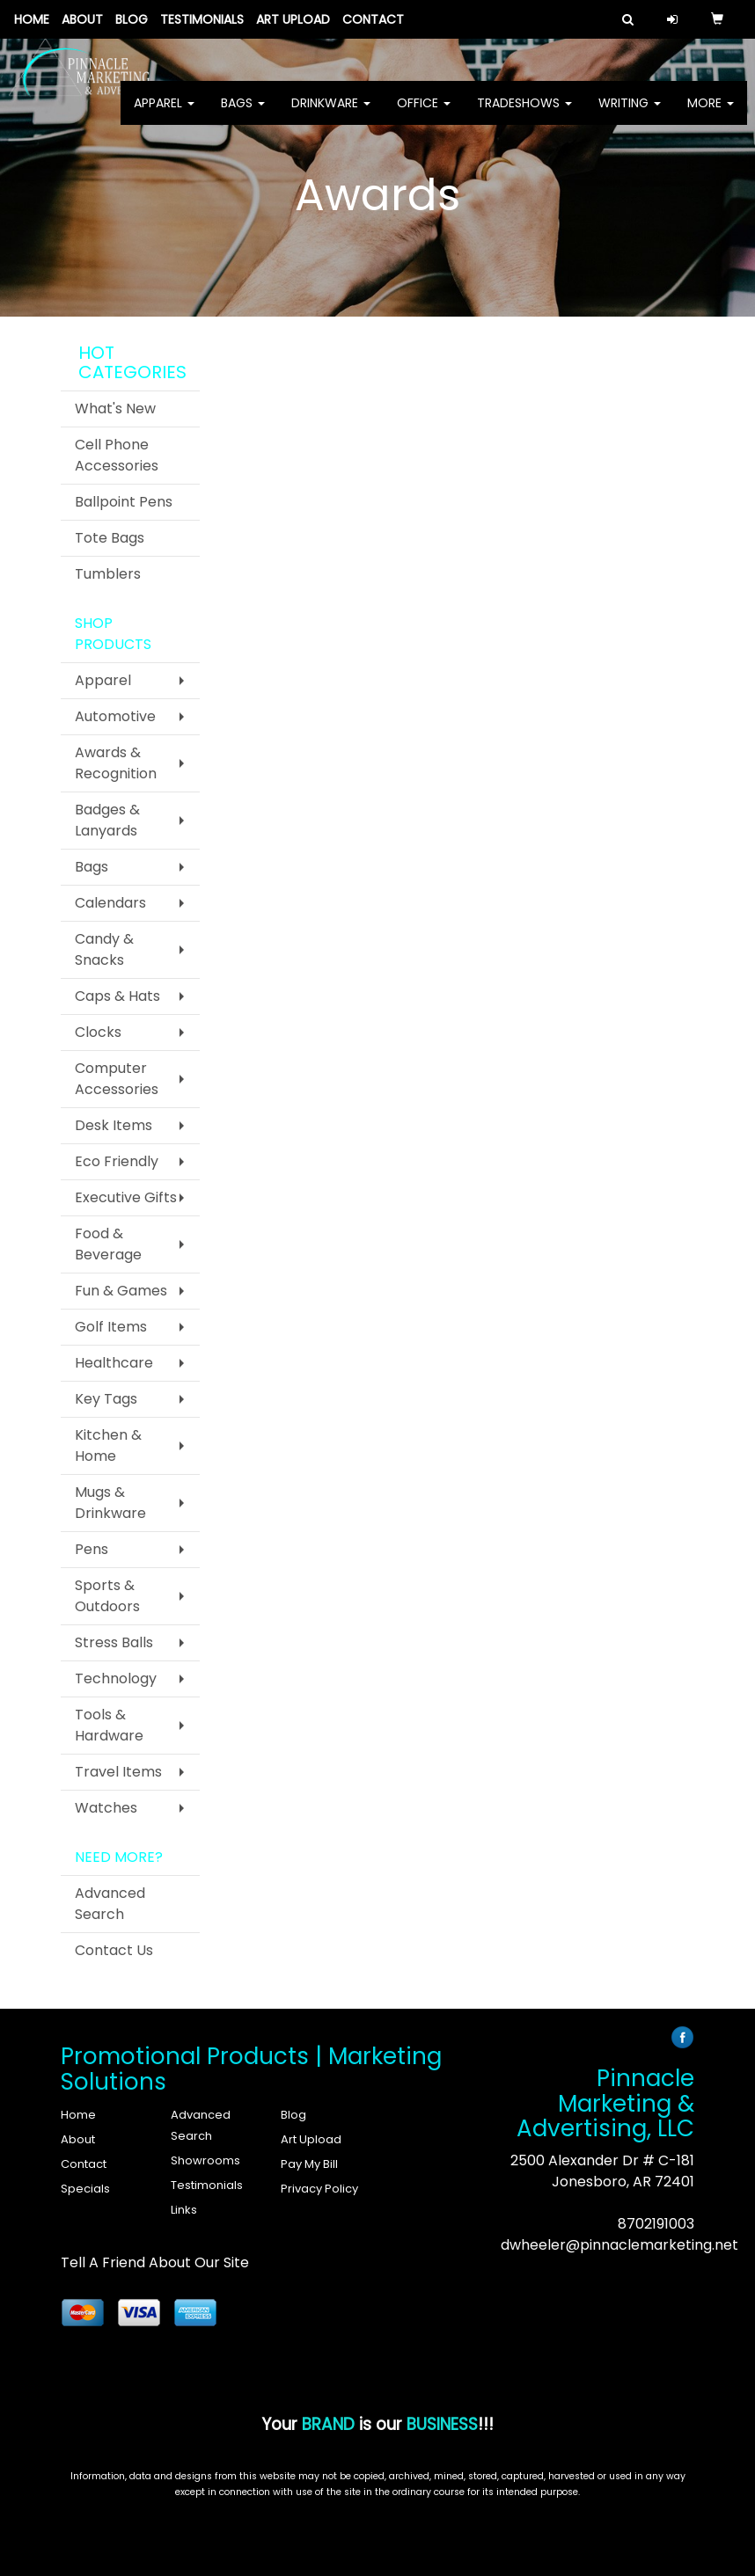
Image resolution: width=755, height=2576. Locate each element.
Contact (373, 19)
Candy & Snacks (104, 949)
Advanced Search (110, 1903)
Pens (91, 1549)
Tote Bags (109, 538)
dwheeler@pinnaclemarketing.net (619, 2245)
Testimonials (202, 19)
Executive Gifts (126, 1197)
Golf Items (111, 1327)
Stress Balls (114, 1642)
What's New (115, 408)
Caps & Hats (117, 996)
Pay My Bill (309, 2164)
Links (184, 2209)
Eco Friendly (116, 1161)
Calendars (110, 903)
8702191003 (656, 2224)
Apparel (164, 114)
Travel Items (118, 1772)
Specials (85, 2188)
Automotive (115, 716)
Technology (116, 1678)
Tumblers (108, 574)
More (710, 114)
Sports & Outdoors (107, 1595)
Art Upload (293, 19)
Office (424, 114)
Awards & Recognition (116, 763)
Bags (243, 114)
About (82, 19)
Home (31, 19)
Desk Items (113, 1125)
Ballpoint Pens (123, 502)
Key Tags (106, 1399)
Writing (629, 114)
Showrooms (205, 2160)
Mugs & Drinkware (110, 1502)
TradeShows (524, 114)
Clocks (98, 1032)
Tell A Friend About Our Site (155, 2262)
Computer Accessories (116, 1078)
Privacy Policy (319, 2188)
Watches (106, 1808)
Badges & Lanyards (107, 820)
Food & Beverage (108, 1244)
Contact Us (114, 1950)
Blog (131, 19)
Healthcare (114, 1363)
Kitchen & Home (108, 1445)
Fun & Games (121, 1291)
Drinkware (330, 114)
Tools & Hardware (109, 1725)
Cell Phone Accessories (116, 455)
